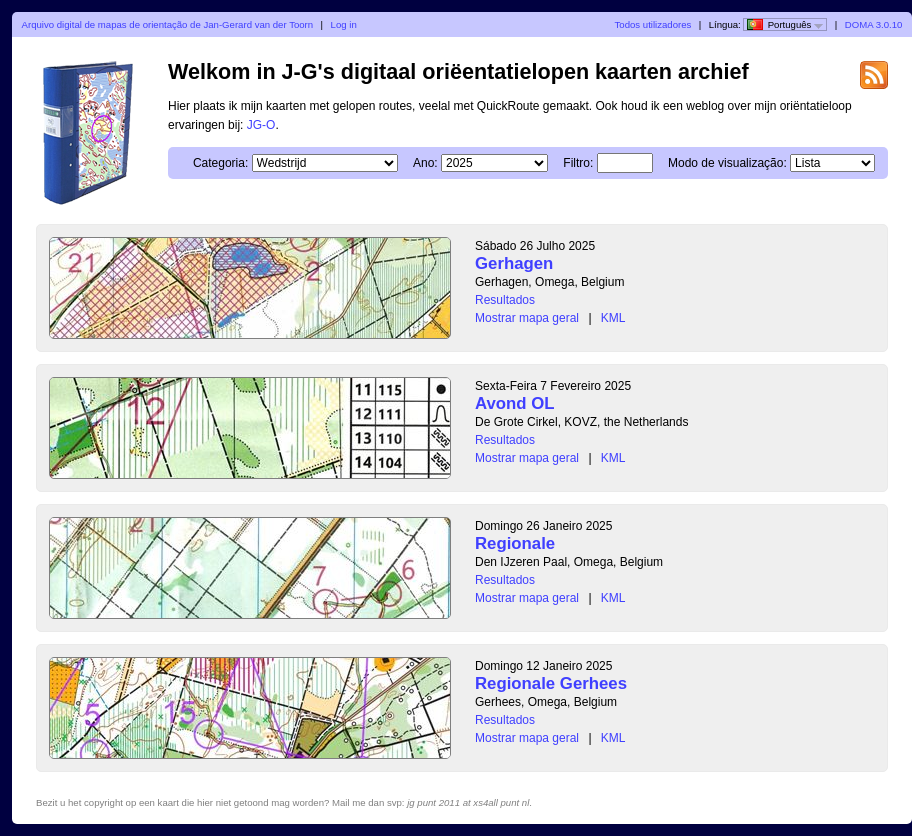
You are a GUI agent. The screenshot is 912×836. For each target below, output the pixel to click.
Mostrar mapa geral (527, 318)
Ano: (425, 163)
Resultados (505, 300)
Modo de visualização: (727, 163)
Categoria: (220, 163)
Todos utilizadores (653, 24)
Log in (344, 24)
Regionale (515, 543)
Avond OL (515, 403)
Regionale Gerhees (551, 683)
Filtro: (578, 163)
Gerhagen (514, 263)
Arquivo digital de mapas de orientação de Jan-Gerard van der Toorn (168, 24)
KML (613, 318)
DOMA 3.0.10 (874, 24)
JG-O (261, 125)
